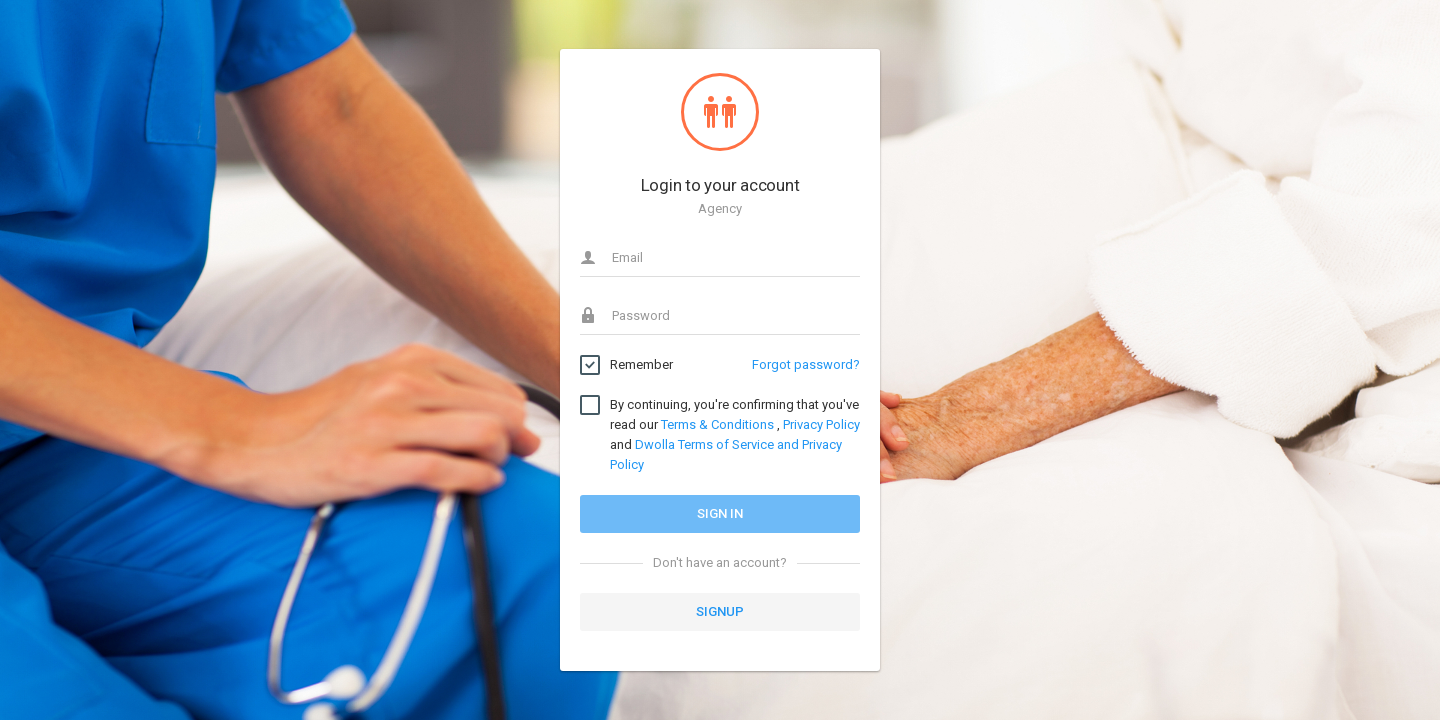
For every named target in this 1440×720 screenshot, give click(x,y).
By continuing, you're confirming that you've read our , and (735, 433)
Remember (641, 365)
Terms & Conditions (717, 424)
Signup (720, 611)
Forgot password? (806, 364)
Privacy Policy (821, 424)
